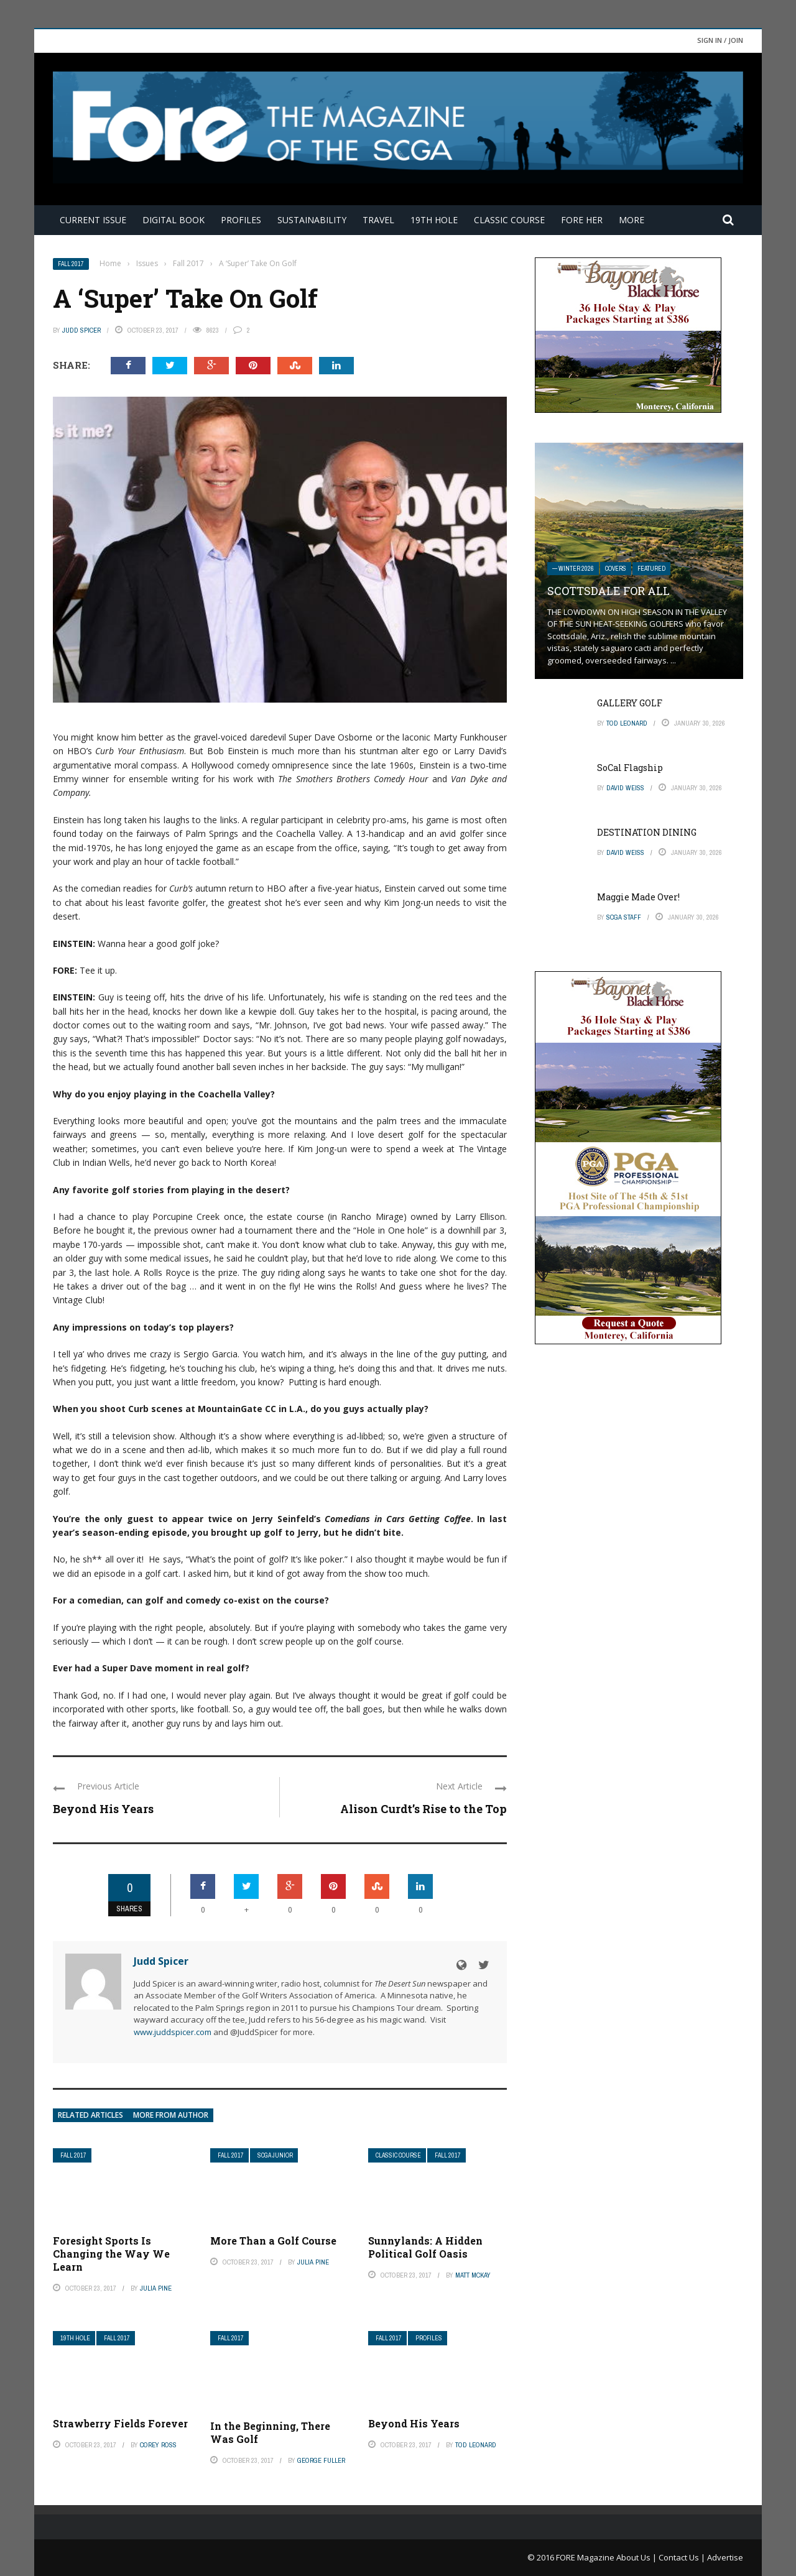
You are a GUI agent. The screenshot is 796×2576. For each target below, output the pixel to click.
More (631, 220)
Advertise (725, 2557)
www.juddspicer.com (172, 2032)
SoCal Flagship (630, 767)
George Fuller (321, 2460)
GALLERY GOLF (629, 703)
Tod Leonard (475, 2444)
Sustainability (311, 220)
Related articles (90, 2115)
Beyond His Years (103, 1808)
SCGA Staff (623, 917)
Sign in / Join (720, 40)
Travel (378, 220)
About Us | (637, 2557)
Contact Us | (683, 2557)
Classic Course (509, 220)
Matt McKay (473, 2275)
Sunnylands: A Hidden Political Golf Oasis (425, 2247)
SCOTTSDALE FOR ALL (608, 590)
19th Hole (434, 220)
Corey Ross (158, 2444)
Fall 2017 (71, 264)
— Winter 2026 (573, 569)
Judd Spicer (81, 330)
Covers (615, 569)
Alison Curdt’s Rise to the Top (423, 1808)
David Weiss (625, 787)
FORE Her (582, 220)
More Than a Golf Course (273, 2240)
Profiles (241, 220)
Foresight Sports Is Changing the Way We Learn (111, 2253)
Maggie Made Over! (638, 897)
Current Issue (93, 220)
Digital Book (173, 220)
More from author (170, 2115)
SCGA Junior (275, 2155)
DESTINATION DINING (646, 832)
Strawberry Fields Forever (120, 2423)
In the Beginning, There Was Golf (270, 2432)
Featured (651, 569)
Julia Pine (156, 2288)
